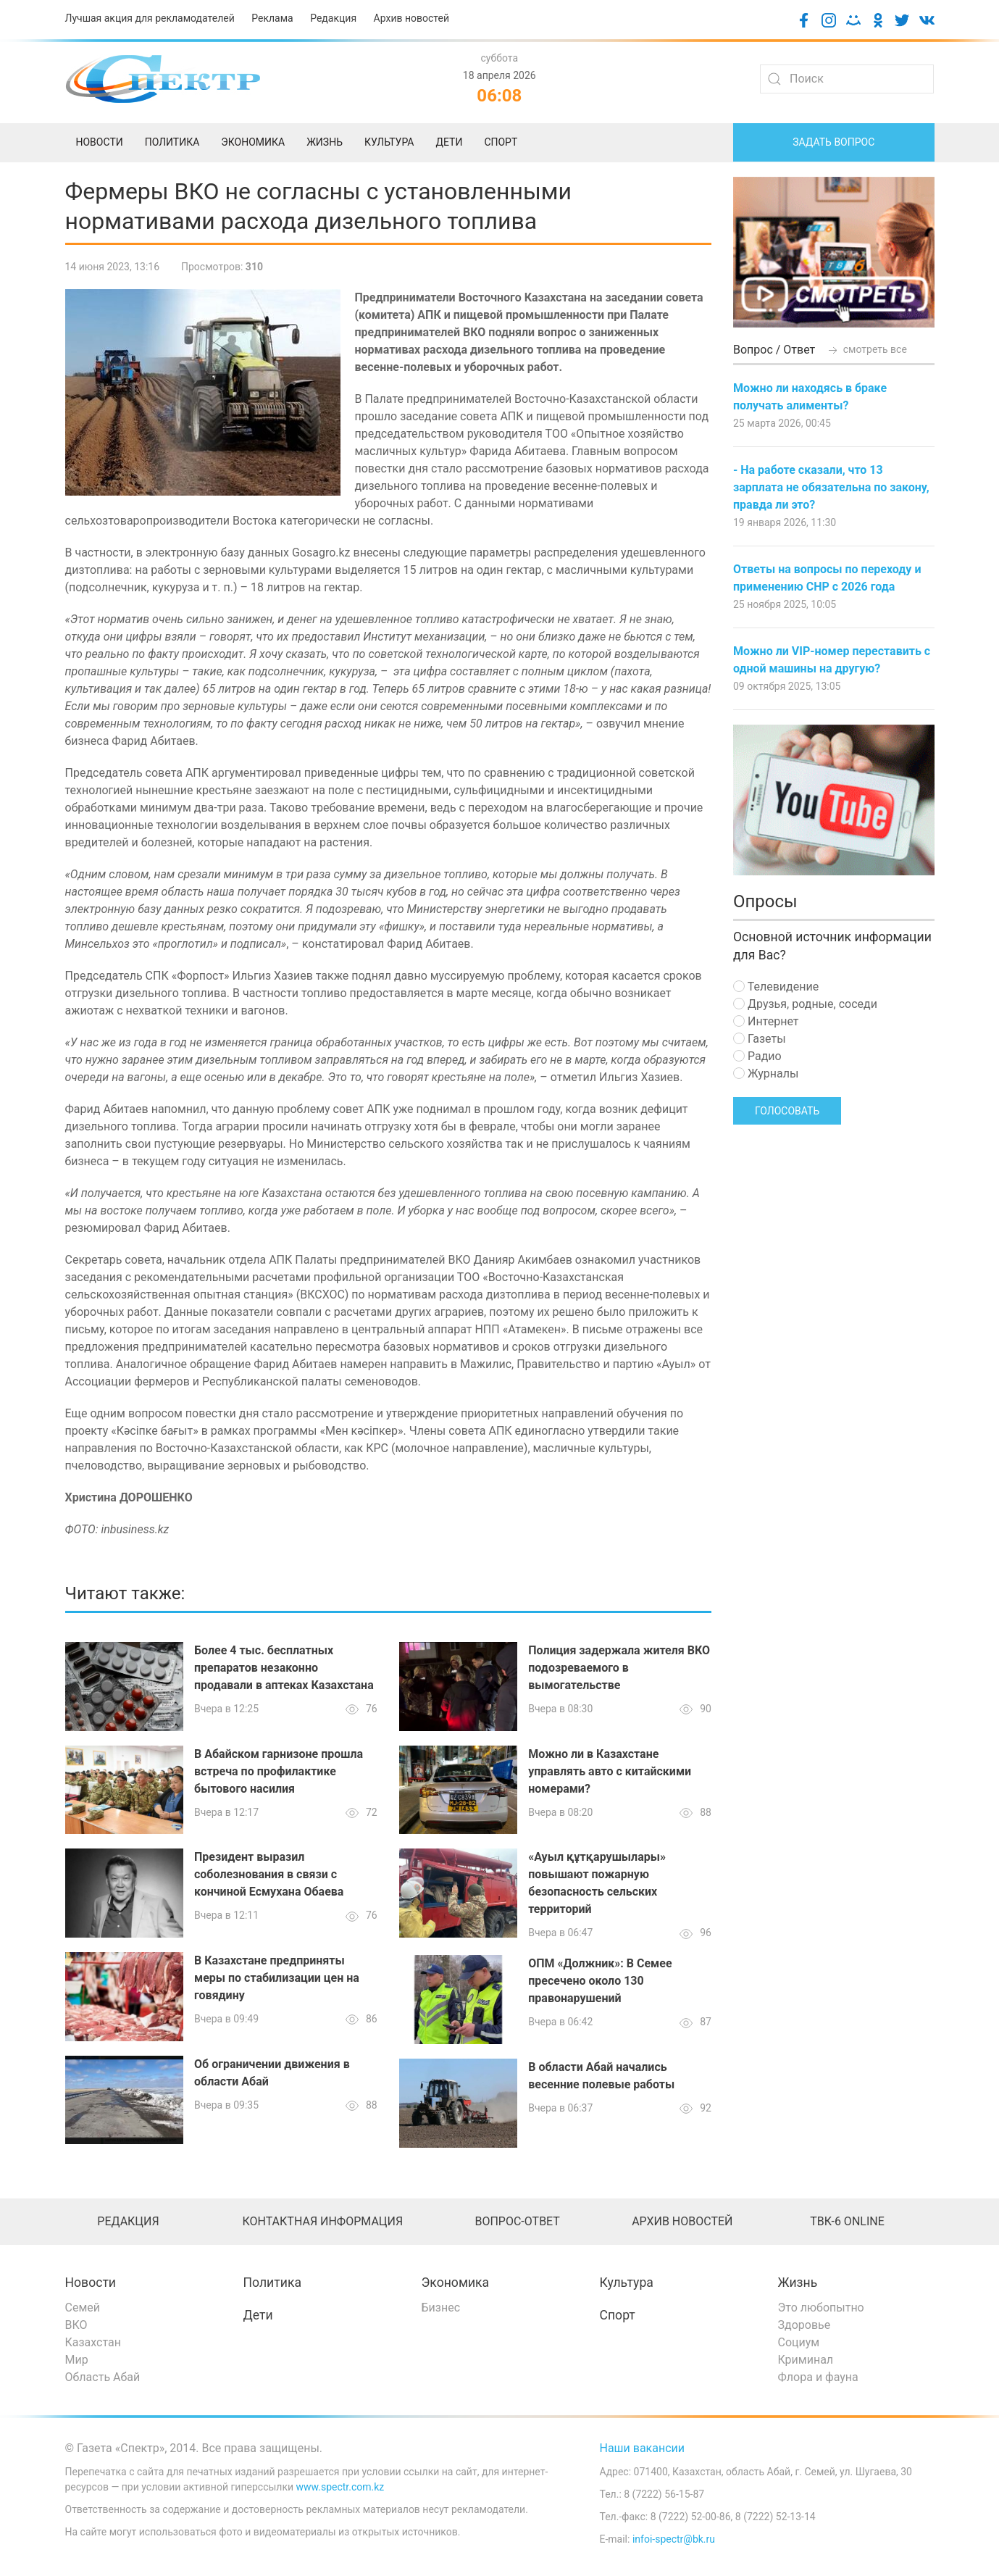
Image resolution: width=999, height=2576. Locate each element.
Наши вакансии (642, 2448)
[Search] (847, 78)
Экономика (456, 2282)
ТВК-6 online (847, 2221)
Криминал (806, 2360)
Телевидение (776, 986)
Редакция (333, 18)
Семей (82, 2307)
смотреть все (866, 349)
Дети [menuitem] (448, 142)
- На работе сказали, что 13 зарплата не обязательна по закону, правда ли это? (831, 487)
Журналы (765, 1073)
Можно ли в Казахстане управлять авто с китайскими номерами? (609, 1771)
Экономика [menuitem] (253, 142)
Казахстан (93, 2342)
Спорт (617, 2315)
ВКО (76, 2325)
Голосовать (787, 1111)
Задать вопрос (833, 142)
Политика (272, 2282)
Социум (799, 2342)
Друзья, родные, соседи (805, 1004)
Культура (626, 2282)
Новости (91, 2282)
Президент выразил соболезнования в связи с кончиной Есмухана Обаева (268, 1874)
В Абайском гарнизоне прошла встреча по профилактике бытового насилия (278, 1771)
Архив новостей (411, 18)
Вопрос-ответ (517, 2221)
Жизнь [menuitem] (324, 142)
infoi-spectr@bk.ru (673, 2539)
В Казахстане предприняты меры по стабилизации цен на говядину (276, 1978)
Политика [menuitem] (172, 142)
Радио (757, 1056)
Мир (76, 2360)
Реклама (272, 18)
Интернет (765, 1021)
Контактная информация (322, 2221)
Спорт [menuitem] (500, 142)
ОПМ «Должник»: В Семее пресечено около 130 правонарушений (600, 1980)
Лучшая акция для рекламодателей (150, 18)
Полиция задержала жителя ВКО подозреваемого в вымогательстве (619, 1667)
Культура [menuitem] (389, 142)
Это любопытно (821, 2307)
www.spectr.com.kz (340, 2487)
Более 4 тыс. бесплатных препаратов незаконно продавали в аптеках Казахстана (284, 1667)
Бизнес (441, 2307)
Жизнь (798, 2282)
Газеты (759, 1039)
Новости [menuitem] (99, 142)
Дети (258, 2315)
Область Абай (103, 2377)
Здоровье (804, 2325)
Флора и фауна (818, 2377)
